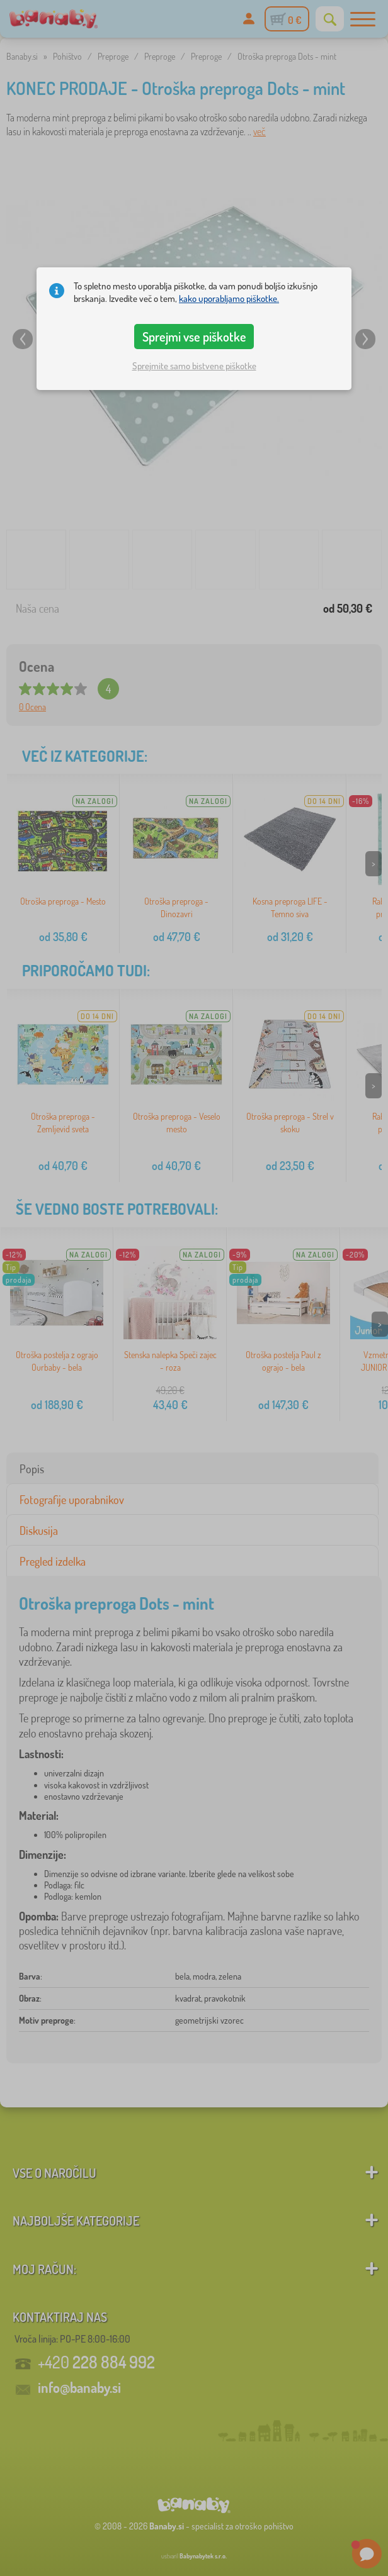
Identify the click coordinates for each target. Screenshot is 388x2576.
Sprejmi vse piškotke (194, 336)
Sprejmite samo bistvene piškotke (194, 366)
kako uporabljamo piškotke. (229, 298)
